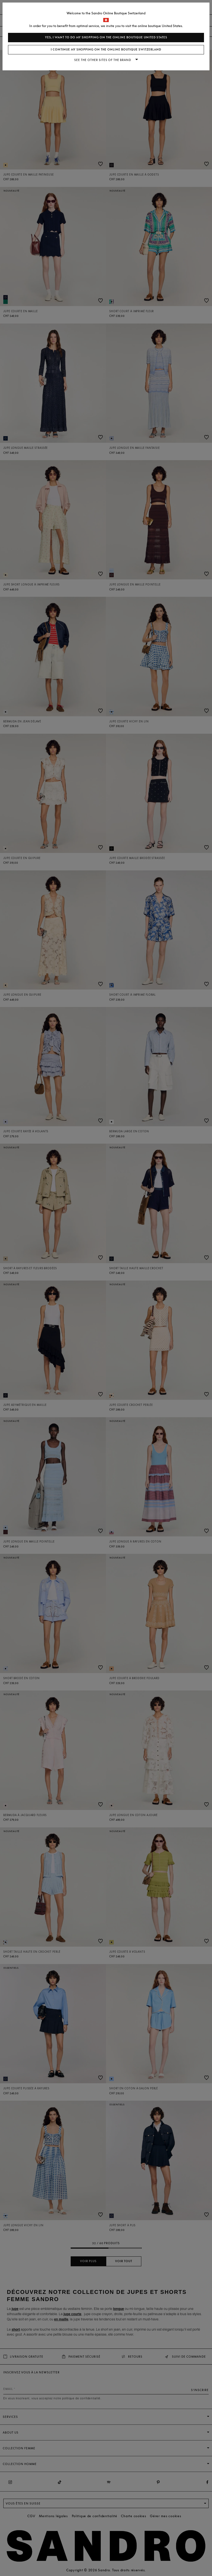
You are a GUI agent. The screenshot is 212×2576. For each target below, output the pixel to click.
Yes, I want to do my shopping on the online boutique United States (106, 37)
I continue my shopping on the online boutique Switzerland (106, 49)
